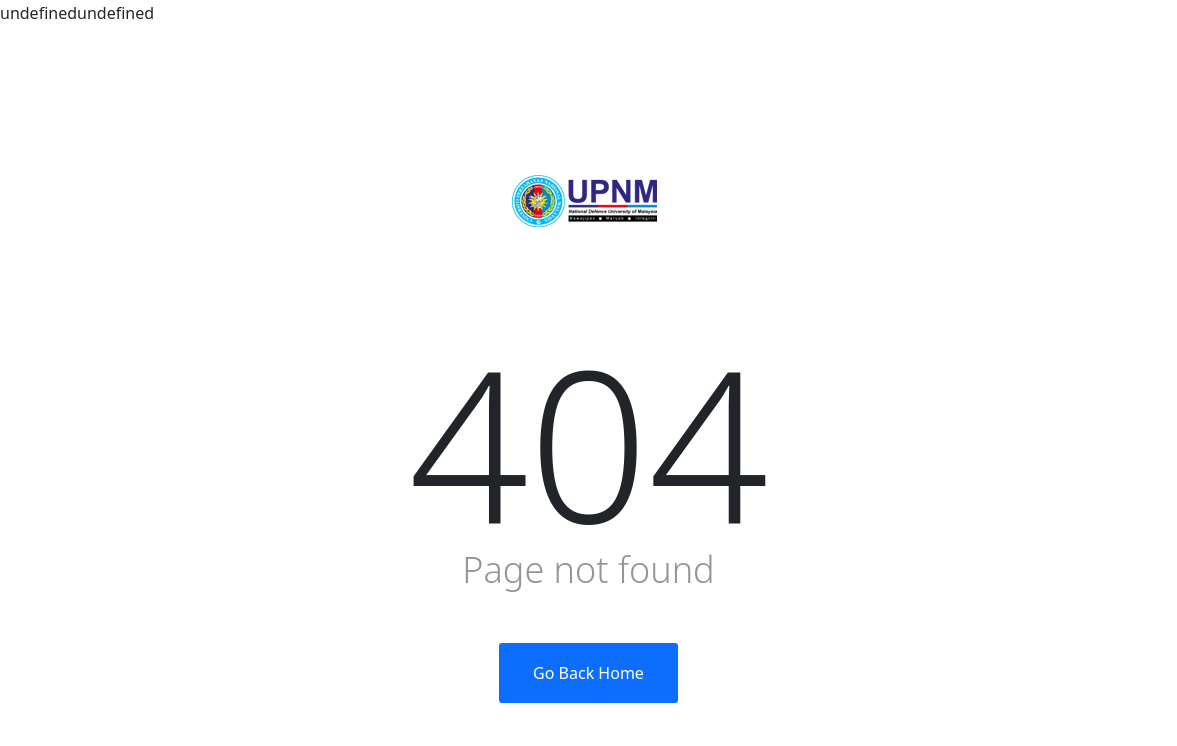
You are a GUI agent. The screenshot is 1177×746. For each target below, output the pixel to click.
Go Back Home (588, 673)
